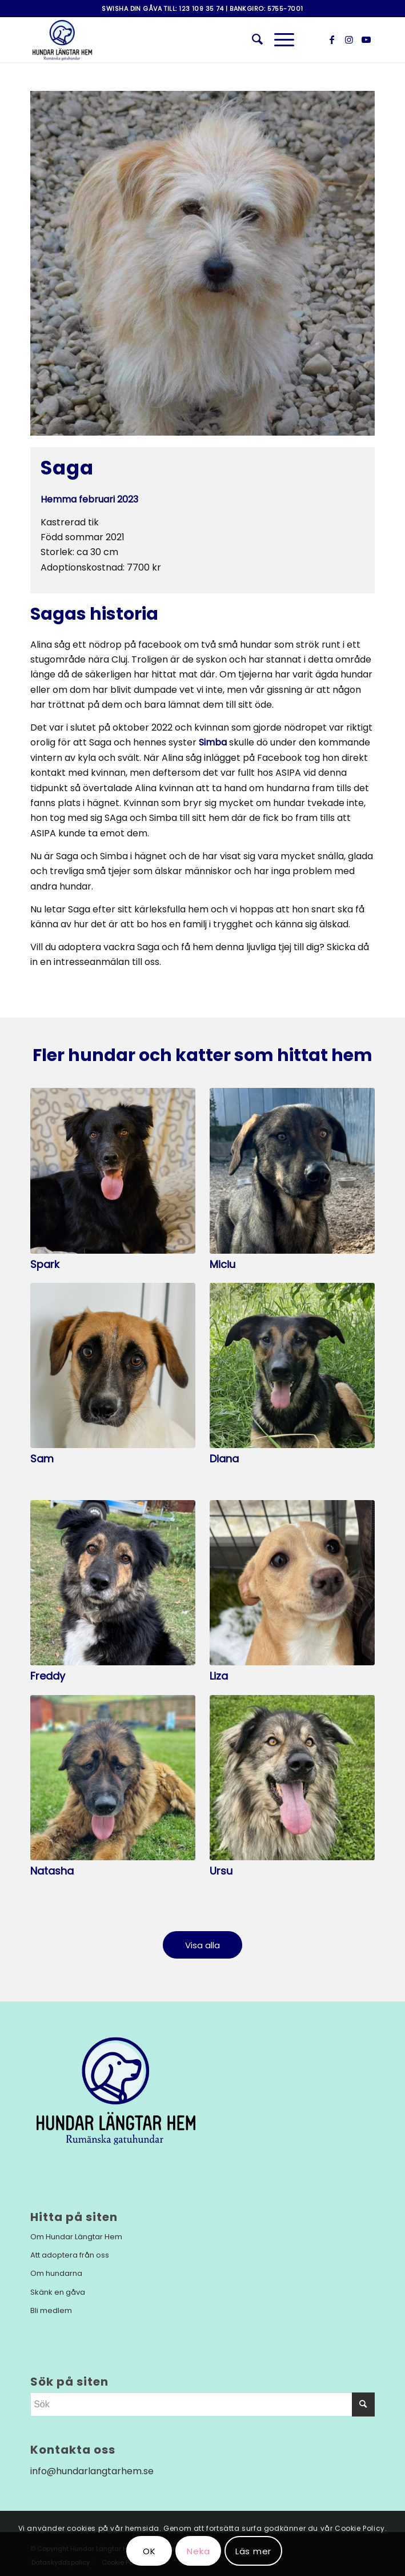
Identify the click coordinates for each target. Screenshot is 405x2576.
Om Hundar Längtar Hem (76, 2236)
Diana (224, 1459)
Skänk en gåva (57, 2292)
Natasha (52, 1871)
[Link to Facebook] (331, 40)
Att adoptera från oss (69, 2255)
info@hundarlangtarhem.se (92, 2471)
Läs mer (253, 2551)
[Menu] (278, 39)
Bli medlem (51, 2310)
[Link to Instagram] (349, 40)
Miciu (222, 1264)
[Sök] (251, 39)
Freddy (47, 1676)
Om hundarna (56, 2273)
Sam (42, 1459)
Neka (198, 2551)
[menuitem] (251, 39)
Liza (219, 1676)
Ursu (221, 1871)
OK (149, 2551)
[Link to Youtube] (366, 40)
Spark (44, 1264)
